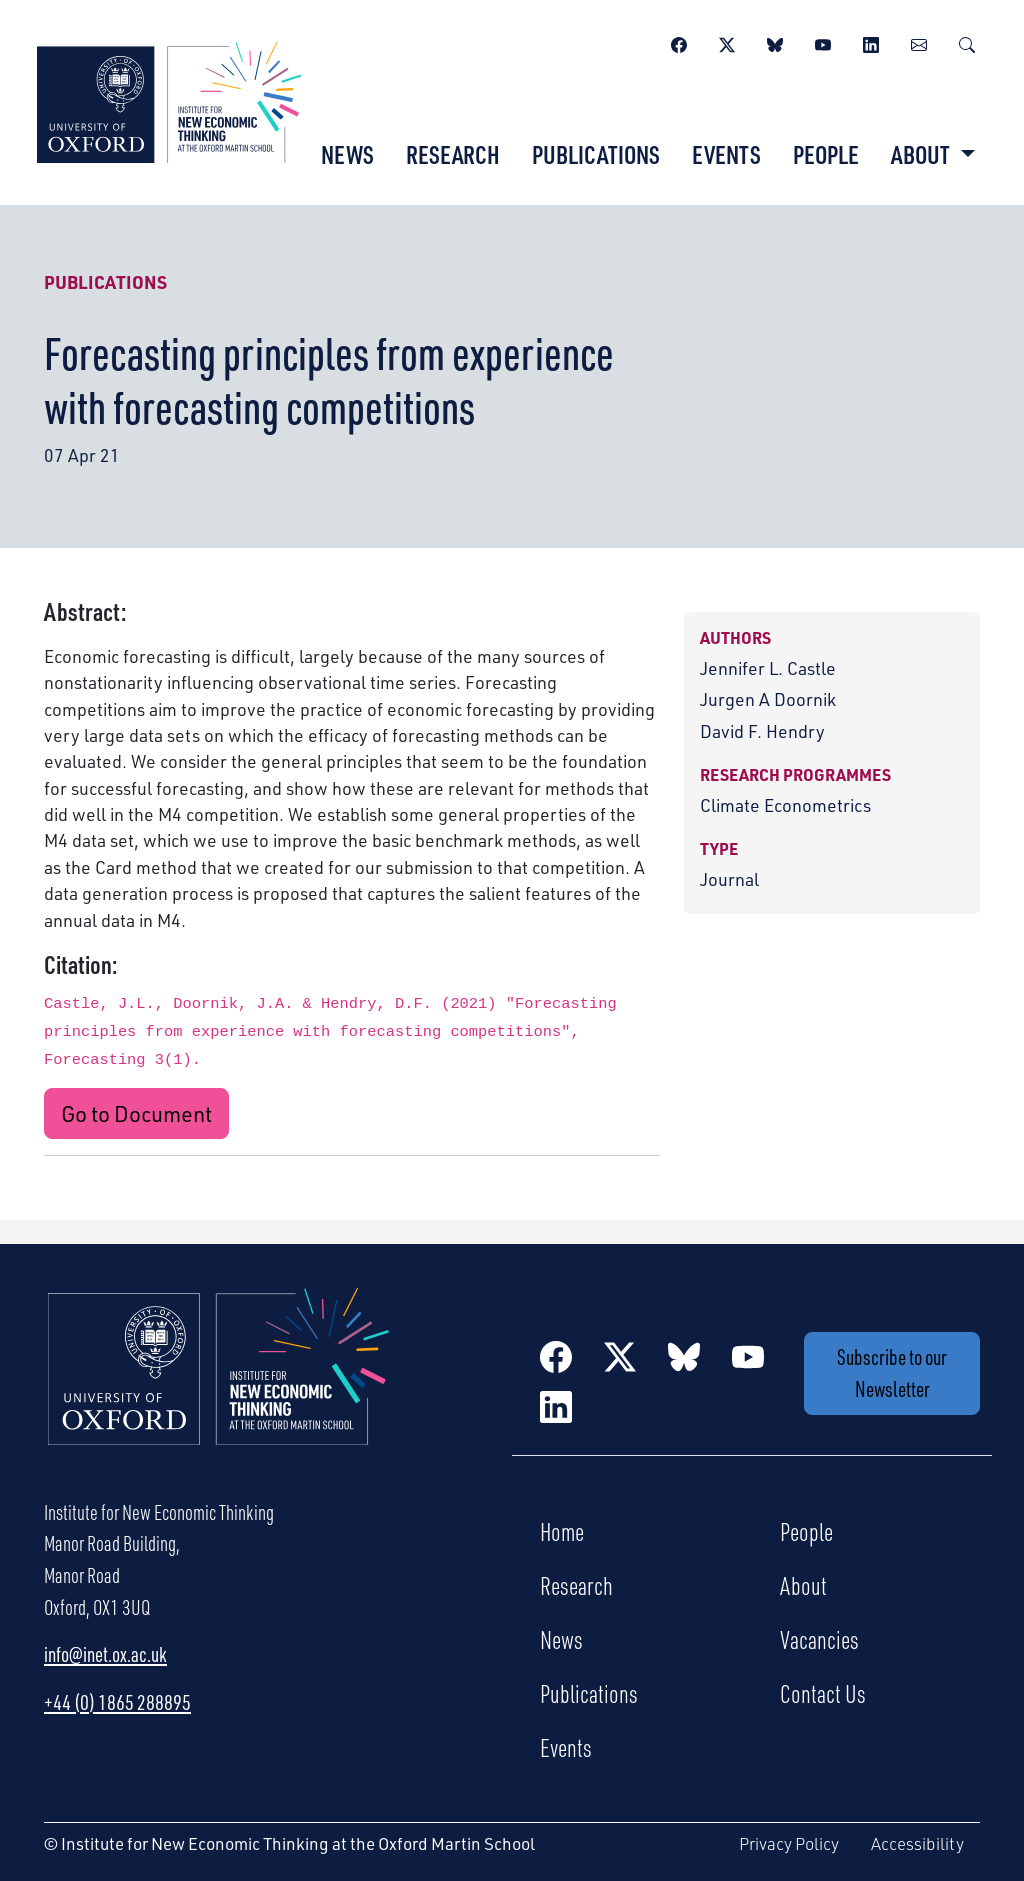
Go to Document (136, 1113)
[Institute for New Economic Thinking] (169, 100)
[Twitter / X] (727, 42)
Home (562, 1531)
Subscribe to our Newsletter (892, 1373)
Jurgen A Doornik (768, 698)
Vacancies (819, 1639)
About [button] (922, 154)
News (347, 154)
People (826, 154)
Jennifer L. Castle (768, 667)
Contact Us (823, 1693)
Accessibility (917, 1843)
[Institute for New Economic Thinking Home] (219, 1387)
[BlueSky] (775, 42)
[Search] (967, 42)
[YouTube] (823, 42)
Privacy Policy (789, 1843)
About (803, 1585)
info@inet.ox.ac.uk (105, 1654)
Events (726, 154)
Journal (729, 878)
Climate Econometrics (785, 804)
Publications (596, 154)
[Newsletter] (919, 42)
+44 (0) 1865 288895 (117, 1702)
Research (453, 154)
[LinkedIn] (871, 42)
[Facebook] (679, 42)
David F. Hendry (762, 730)
